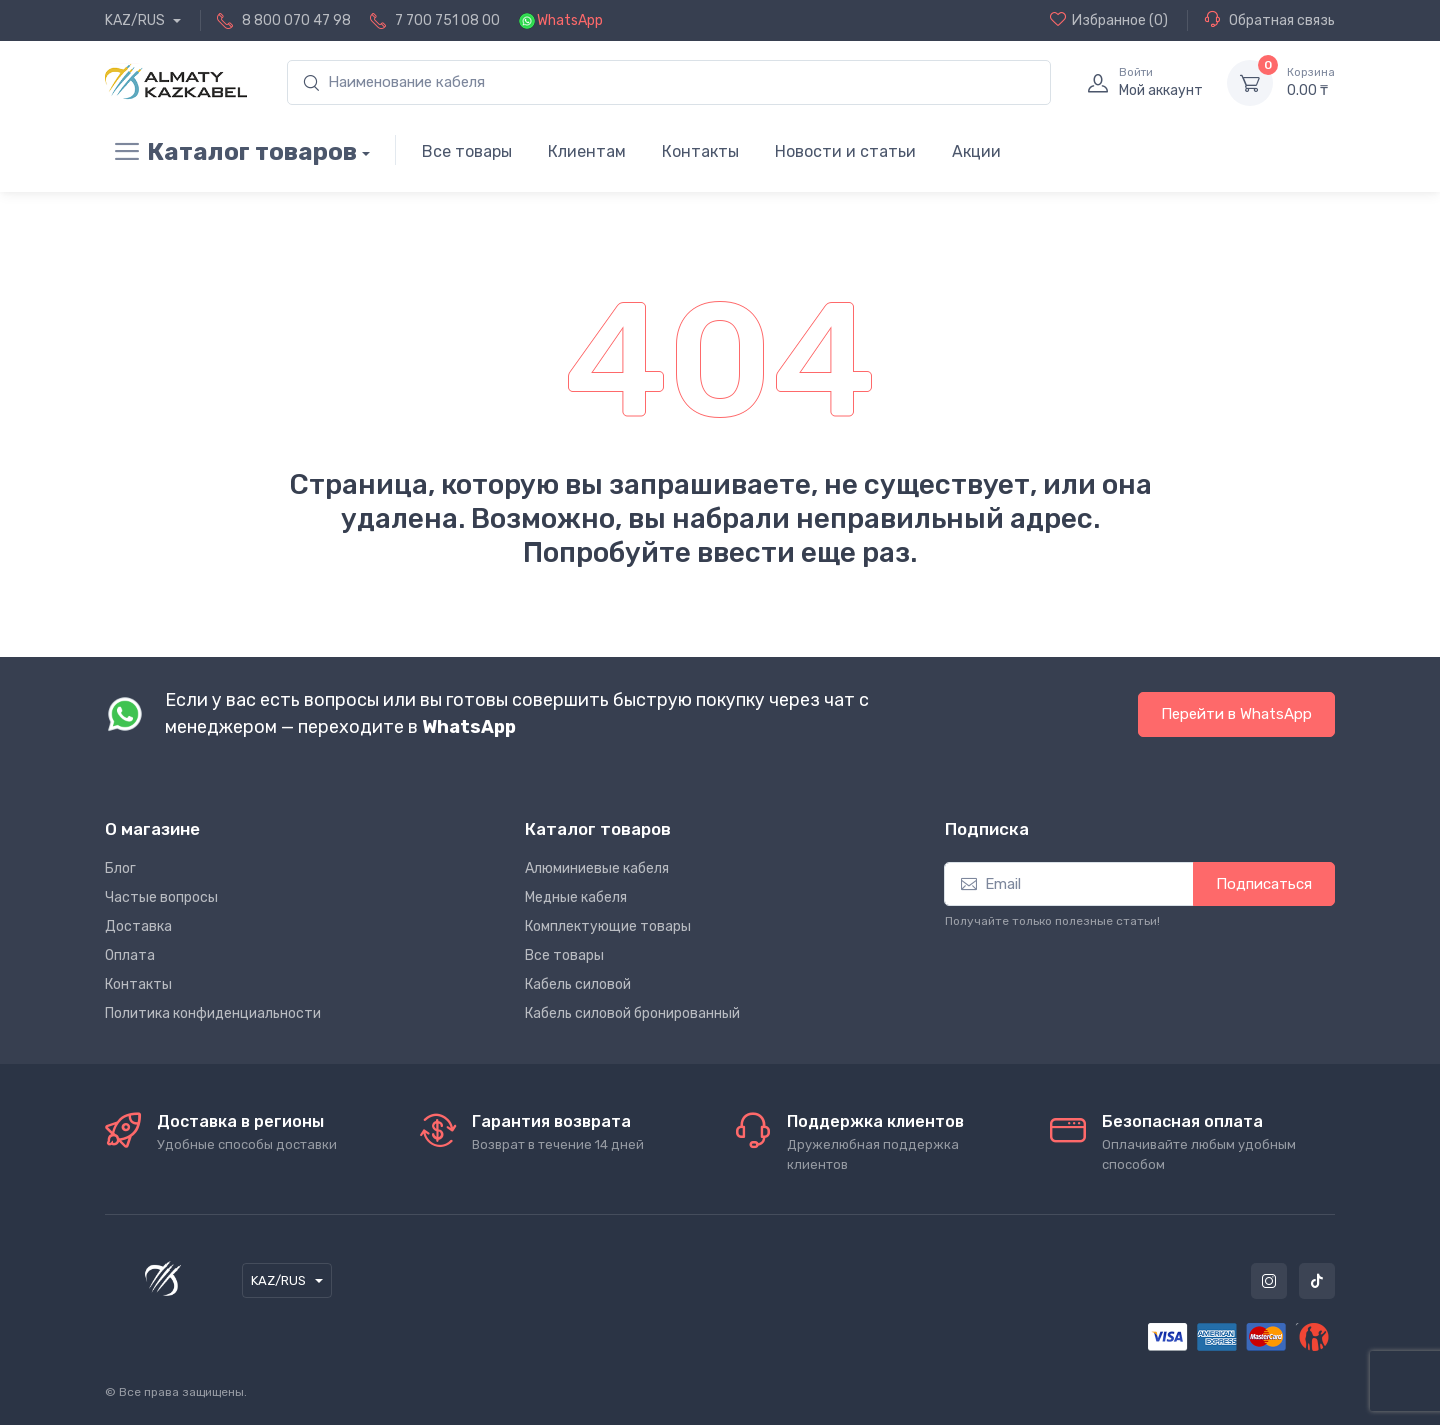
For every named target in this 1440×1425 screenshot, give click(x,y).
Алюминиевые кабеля (597, 868)
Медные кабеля (576, 897)
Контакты (700, 151)
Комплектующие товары (608, 926)
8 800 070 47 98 (296, 20)
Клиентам (587, 151)
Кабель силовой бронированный (632, 1013)
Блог (120, 868)
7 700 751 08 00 (447, 20)
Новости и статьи (845, 151)
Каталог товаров (231, 152)
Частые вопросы (161, 897)
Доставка (138, 926)
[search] (669, 82)
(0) (1109, 20)
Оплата (130, 955)
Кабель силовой (578, 984)
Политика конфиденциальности (213, 1013)
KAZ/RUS (136, 20)
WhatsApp (570, 20)
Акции (976, 151)
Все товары (467, 151)
